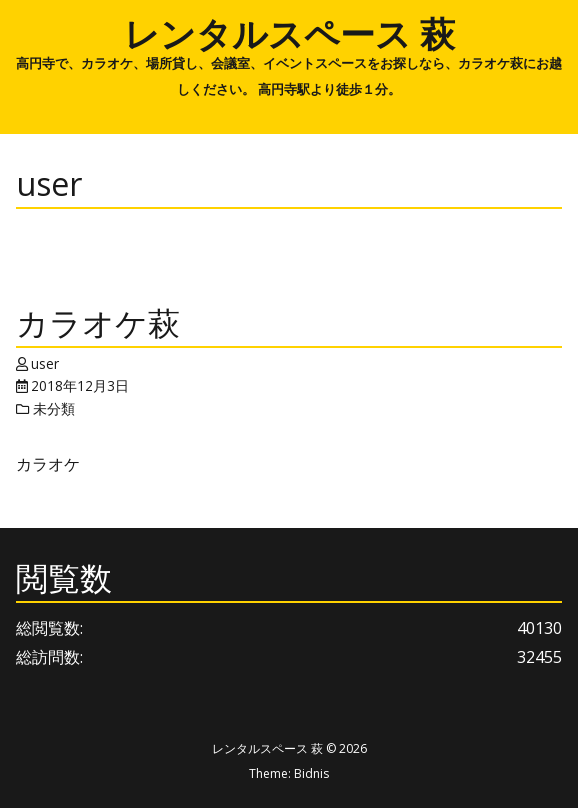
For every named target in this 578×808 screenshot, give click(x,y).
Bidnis (311, 773)
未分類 (54, 408)
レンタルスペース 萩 (289, 33)
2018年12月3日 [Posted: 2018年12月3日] (80, 385)
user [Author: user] (45, 363)
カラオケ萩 (98, 322)
